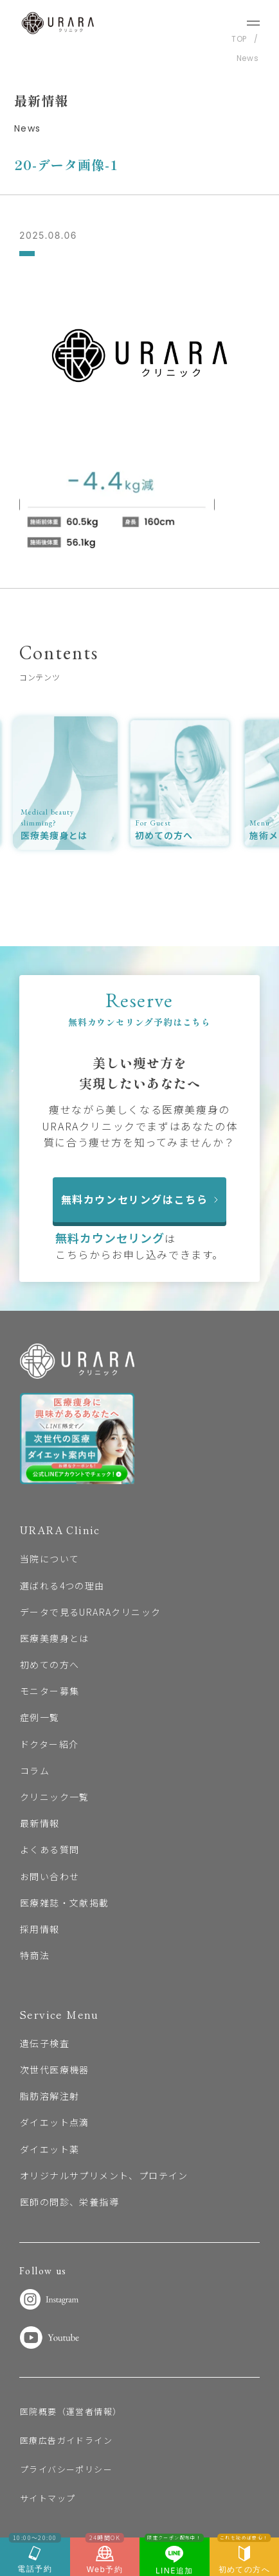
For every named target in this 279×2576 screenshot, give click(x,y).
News (247, 58)
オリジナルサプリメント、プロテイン (104, 2175)
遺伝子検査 (44, 2043)
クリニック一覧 (54, 1796)
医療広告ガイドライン (66, 2440)
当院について (49, 1558)
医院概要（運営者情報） (71, 2411)
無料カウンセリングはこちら (140, 1199)
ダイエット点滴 (54, 2122)
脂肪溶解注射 (49, 2095)
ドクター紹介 (49, 1744)
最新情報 (40, 1823)
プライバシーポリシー (66, 2469)
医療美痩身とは (54, 1638)
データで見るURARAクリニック (90, 1611)
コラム (35, 1770)
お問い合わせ (49, 1876)
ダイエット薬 (49, 2149)
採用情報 (40, 1929)
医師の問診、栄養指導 (69, 2201)
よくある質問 (49, 1849)
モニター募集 (49, 1690)
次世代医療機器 (54, 2069)
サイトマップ (47, 2498)
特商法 (35, 1955)
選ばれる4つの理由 (62, 1585)
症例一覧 (40, 1717)
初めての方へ (49, 1664)
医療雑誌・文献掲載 (64, 1902)
